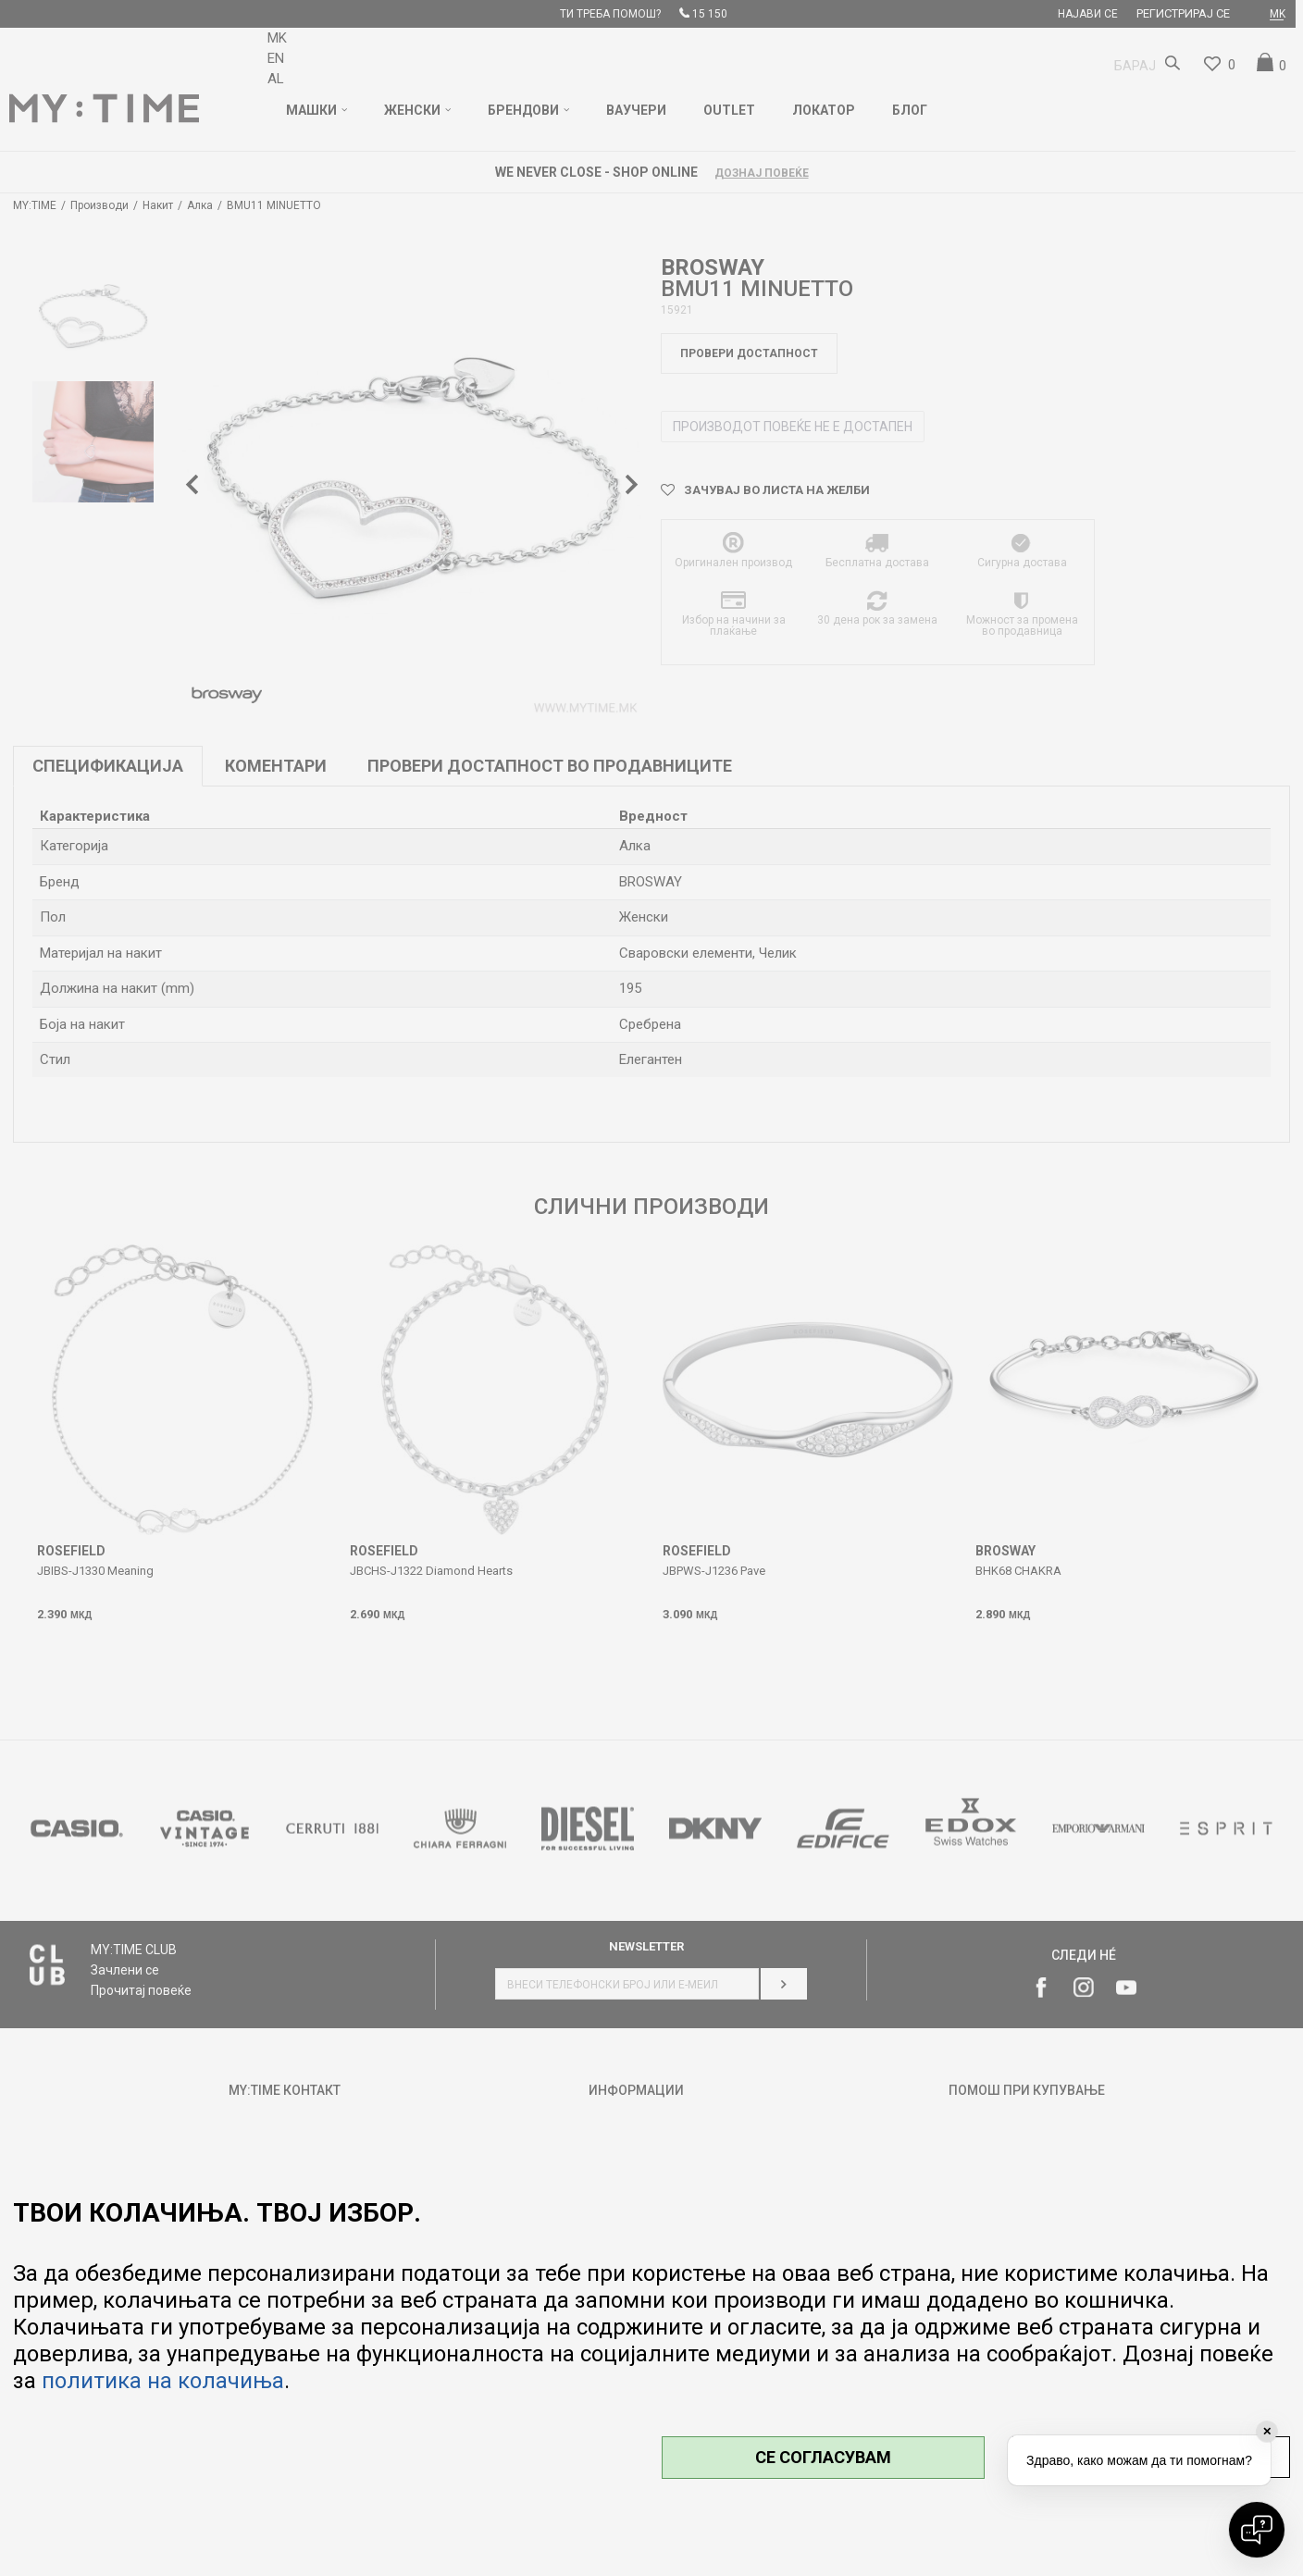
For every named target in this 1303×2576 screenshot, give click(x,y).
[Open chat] (1256, 2529)
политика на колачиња (163, 2381)
